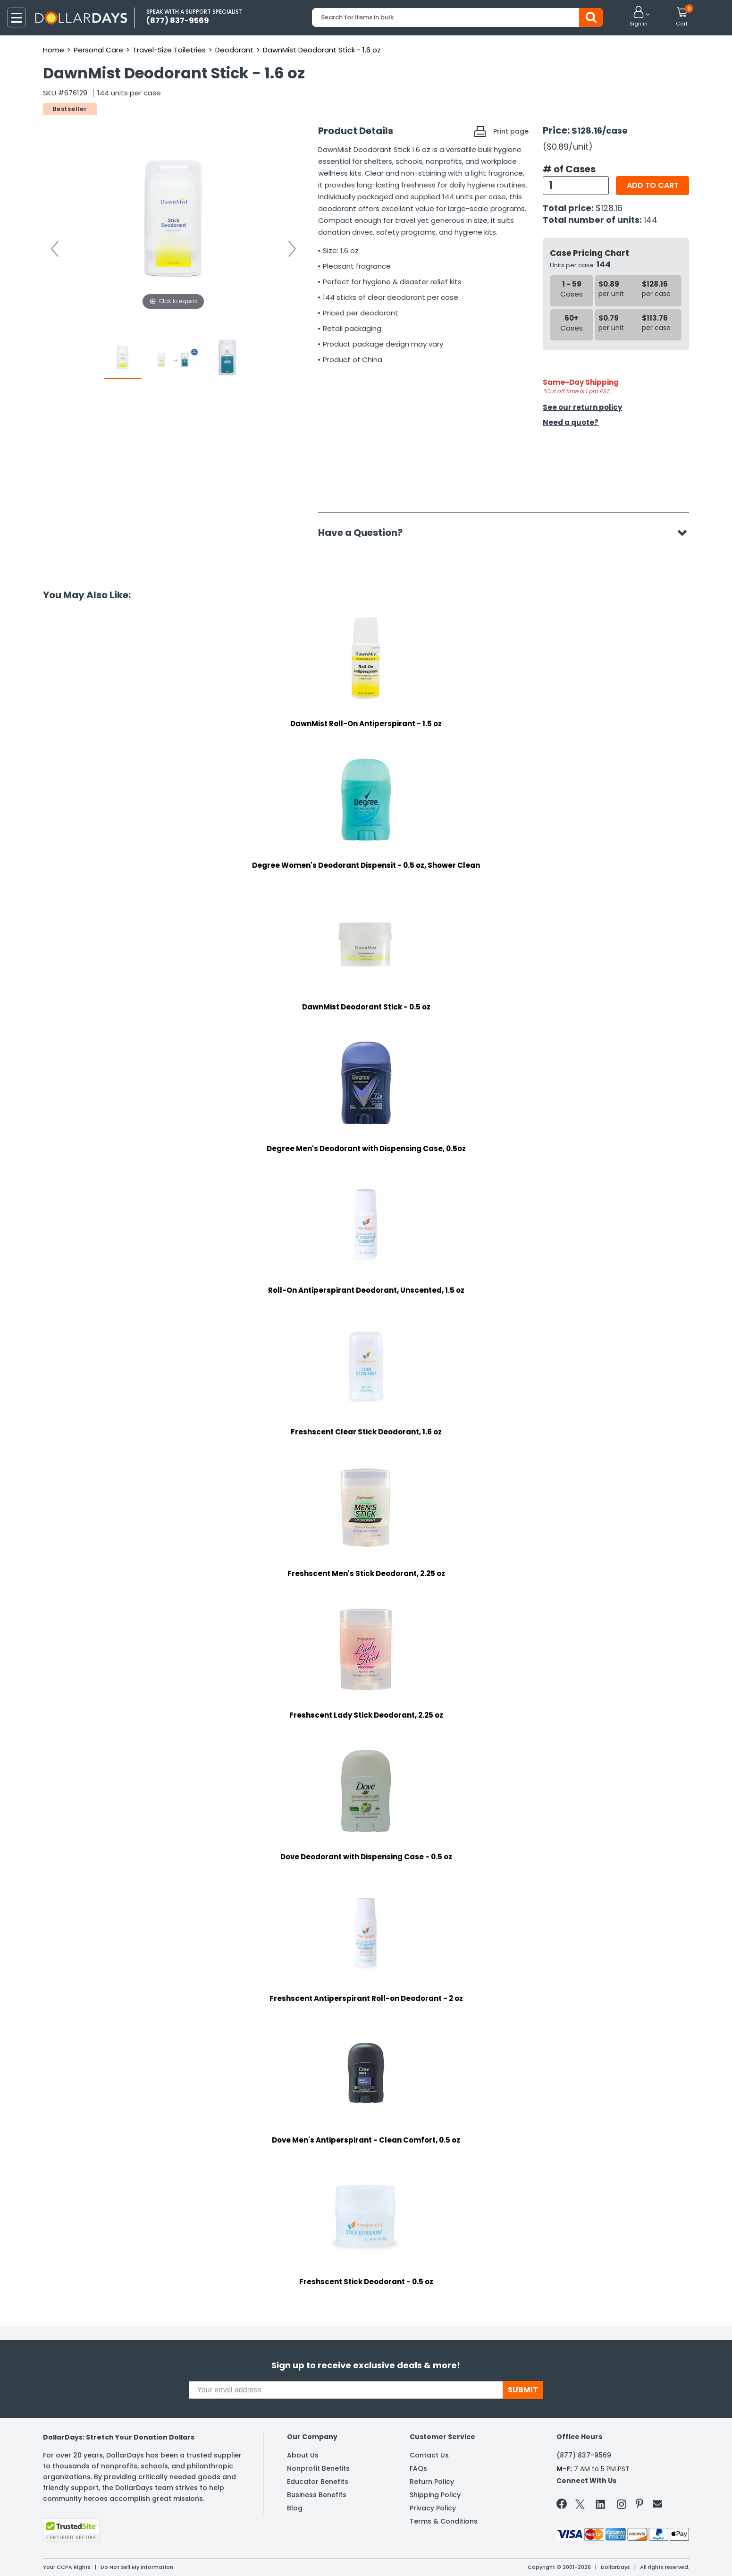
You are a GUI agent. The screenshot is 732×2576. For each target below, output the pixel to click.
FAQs (418, 2468)
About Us (303, 2455)
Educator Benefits (317, 2481)
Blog (295, 2508)
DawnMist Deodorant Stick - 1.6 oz (322, 50)
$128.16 (609, 208)
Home (53, 50)
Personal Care (98, 50)
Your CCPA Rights (67, 2567)
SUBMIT (523, 2389)
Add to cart (653, 185)
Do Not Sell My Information (137, 2567)
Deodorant (234, 50)
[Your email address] (346, 2390)
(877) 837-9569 (583, 2455)
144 (650, 220)
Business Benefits (316, 2495)
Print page (511, 131)
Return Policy (432, 2481)
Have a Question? (365, 532)
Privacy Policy (433, 2508)
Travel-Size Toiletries (169, 50)
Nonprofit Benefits (318, 2468)
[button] (639, 17)
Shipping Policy (435, 2495)
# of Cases (569, 169)
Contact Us (429, 2455)
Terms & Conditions (444, 2521)
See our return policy (582, 407)
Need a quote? (570, 422)
